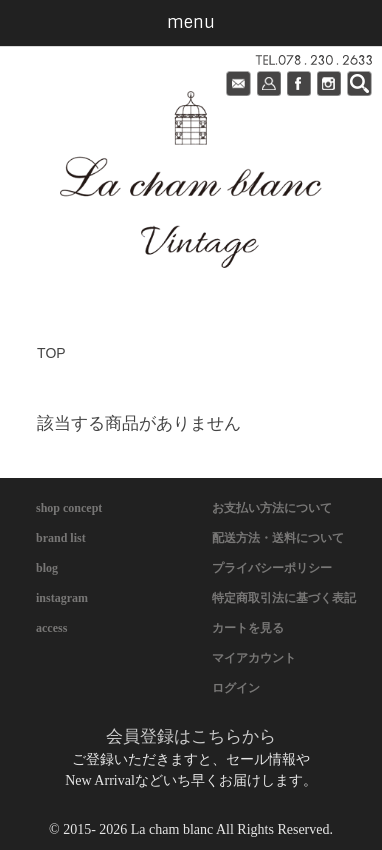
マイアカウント (254, 658)
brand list (61, 538)
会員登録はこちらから (191, 736)
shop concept (69, 508)
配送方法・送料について (278, 538)
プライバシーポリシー (272, 568)
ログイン (236, 688)
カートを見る (248, 628)
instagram (62, 598)
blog (47, 568)
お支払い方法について (272, 508)
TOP (51, 353)
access (51, 628)
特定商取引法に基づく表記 (284, 598)
